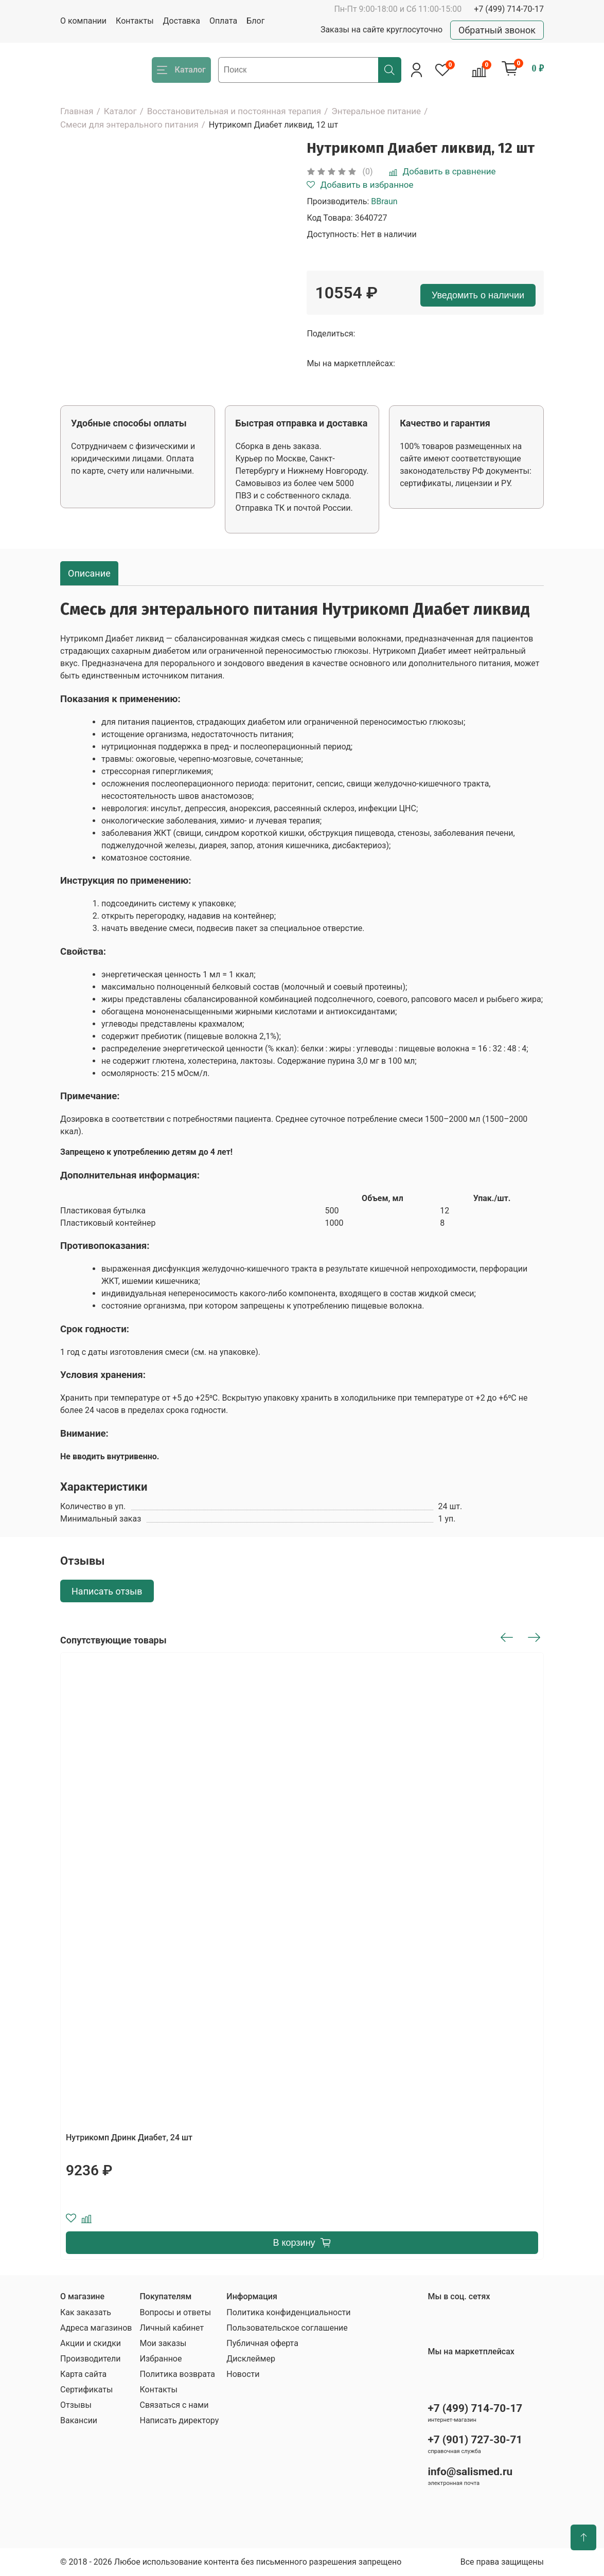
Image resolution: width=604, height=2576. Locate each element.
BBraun (384, 201)
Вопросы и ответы (175, 2312)
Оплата (223, 21)
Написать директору (179, 2420)
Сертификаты (86, 2389)
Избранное (160, 2359)
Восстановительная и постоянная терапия (234, 111)
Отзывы (76, 2405)
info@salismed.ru (470, 2471)
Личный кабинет (171, 2328)
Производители (90, 2359)
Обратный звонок (497, 30)
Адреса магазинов (96, 2328)
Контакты (134, 21)
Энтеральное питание (376, 111)
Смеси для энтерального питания (129, 124)
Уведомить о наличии (478, 295)
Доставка (181, 21)
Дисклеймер (250, 2359)
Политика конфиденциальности (288, 2312)
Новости (242, 2374)
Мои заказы (162, 2343)
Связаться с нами (173, 2405)
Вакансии (78, 2420)
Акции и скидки (90, 2343)
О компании (83, 21)
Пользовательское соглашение (287, 2328)
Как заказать (85, 2312)
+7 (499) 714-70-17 (509, 9)
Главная (77, 111)
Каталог (120, 111)
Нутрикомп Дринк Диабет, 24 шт (129, 2137)
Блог (255, 21)
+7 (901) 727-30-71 (475, 2440)
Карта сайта (83, 2374)
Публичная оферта (262, 2343)
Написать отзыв (107, 1591)
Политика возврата (177, 2374)
